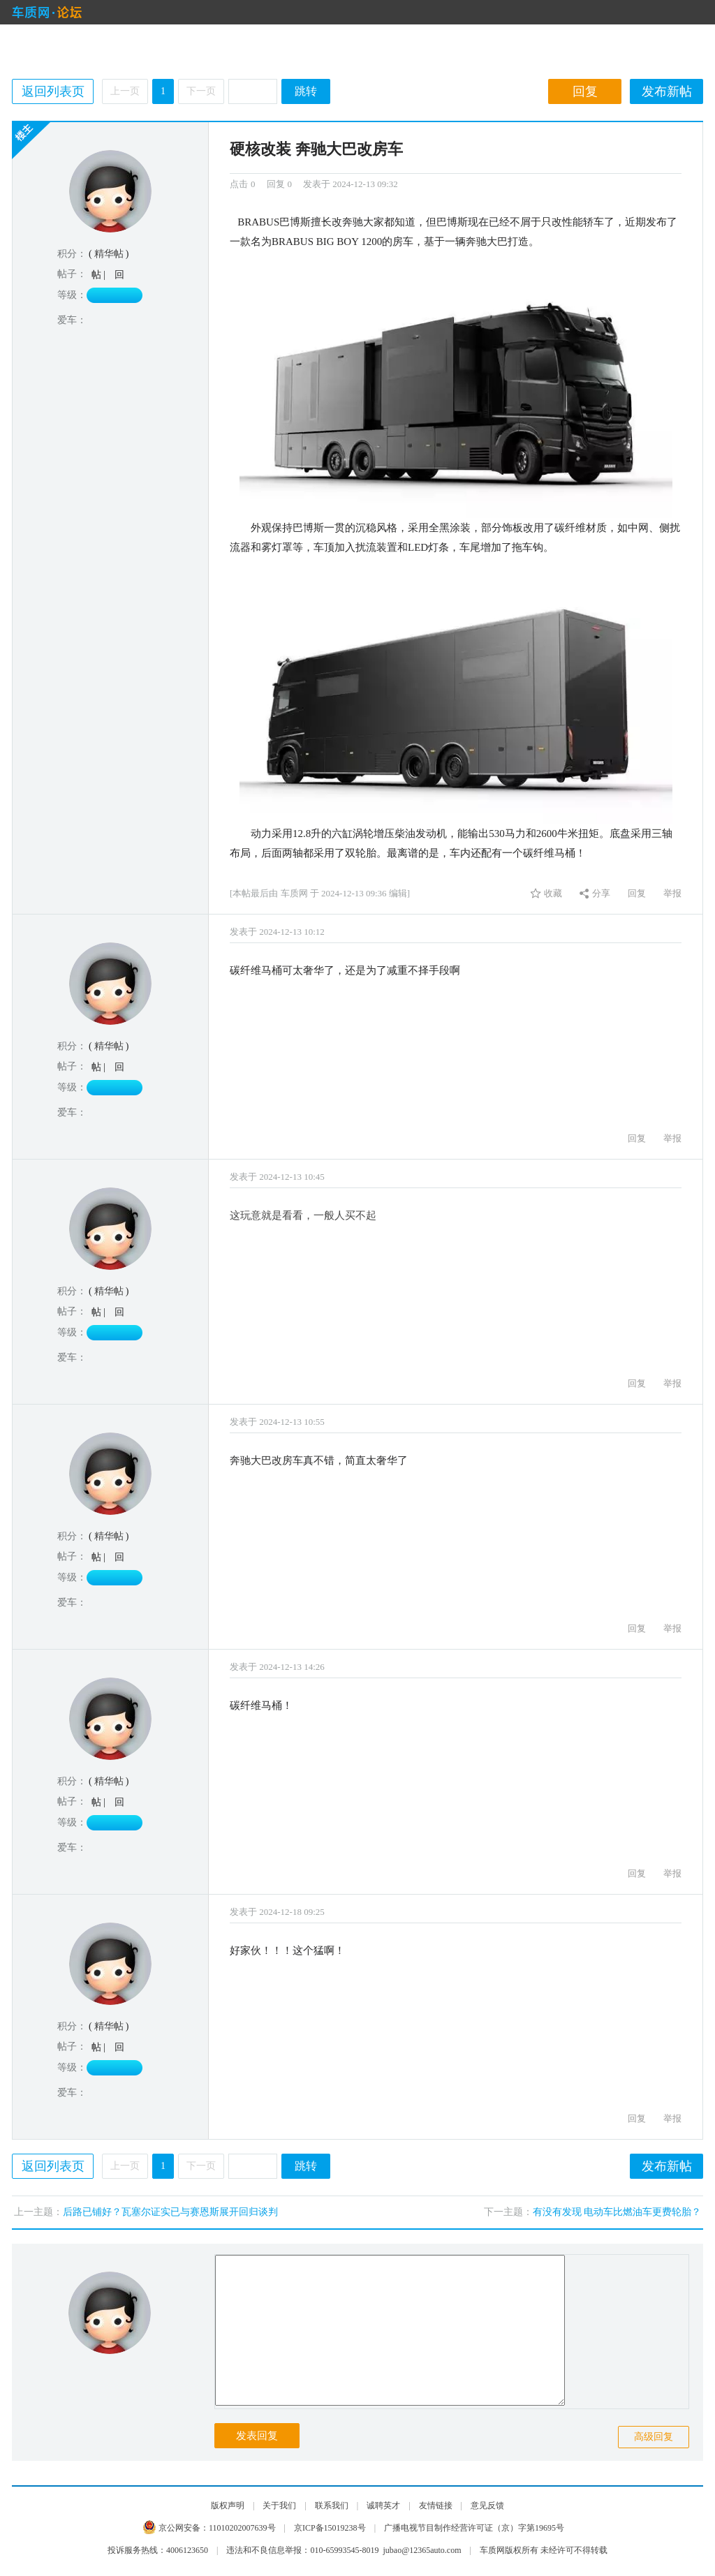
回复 (585, 91)
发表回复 (257, 2435)
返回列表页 (53, 91)
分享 (601, 893)
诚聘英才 (383, 2505)
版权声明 (227, 2505)
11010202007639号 (242, 2528)
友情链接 (435, 2505)
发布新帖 (667, 91)
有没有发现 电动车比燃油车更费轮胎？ (617, 2212)
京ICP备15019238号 (330, 2528)
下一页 (201, 91)
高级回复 (653, 2436)
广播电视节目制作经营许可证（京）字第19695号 (474, 2528)
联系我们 (331, 2505)
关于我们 (279, 2505)
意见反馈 (487, 2505)
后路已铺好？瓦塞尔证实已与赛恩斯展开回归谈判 (170, 2212)
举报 (672, 893)
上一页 (125, 91)
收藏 (553, 893)
